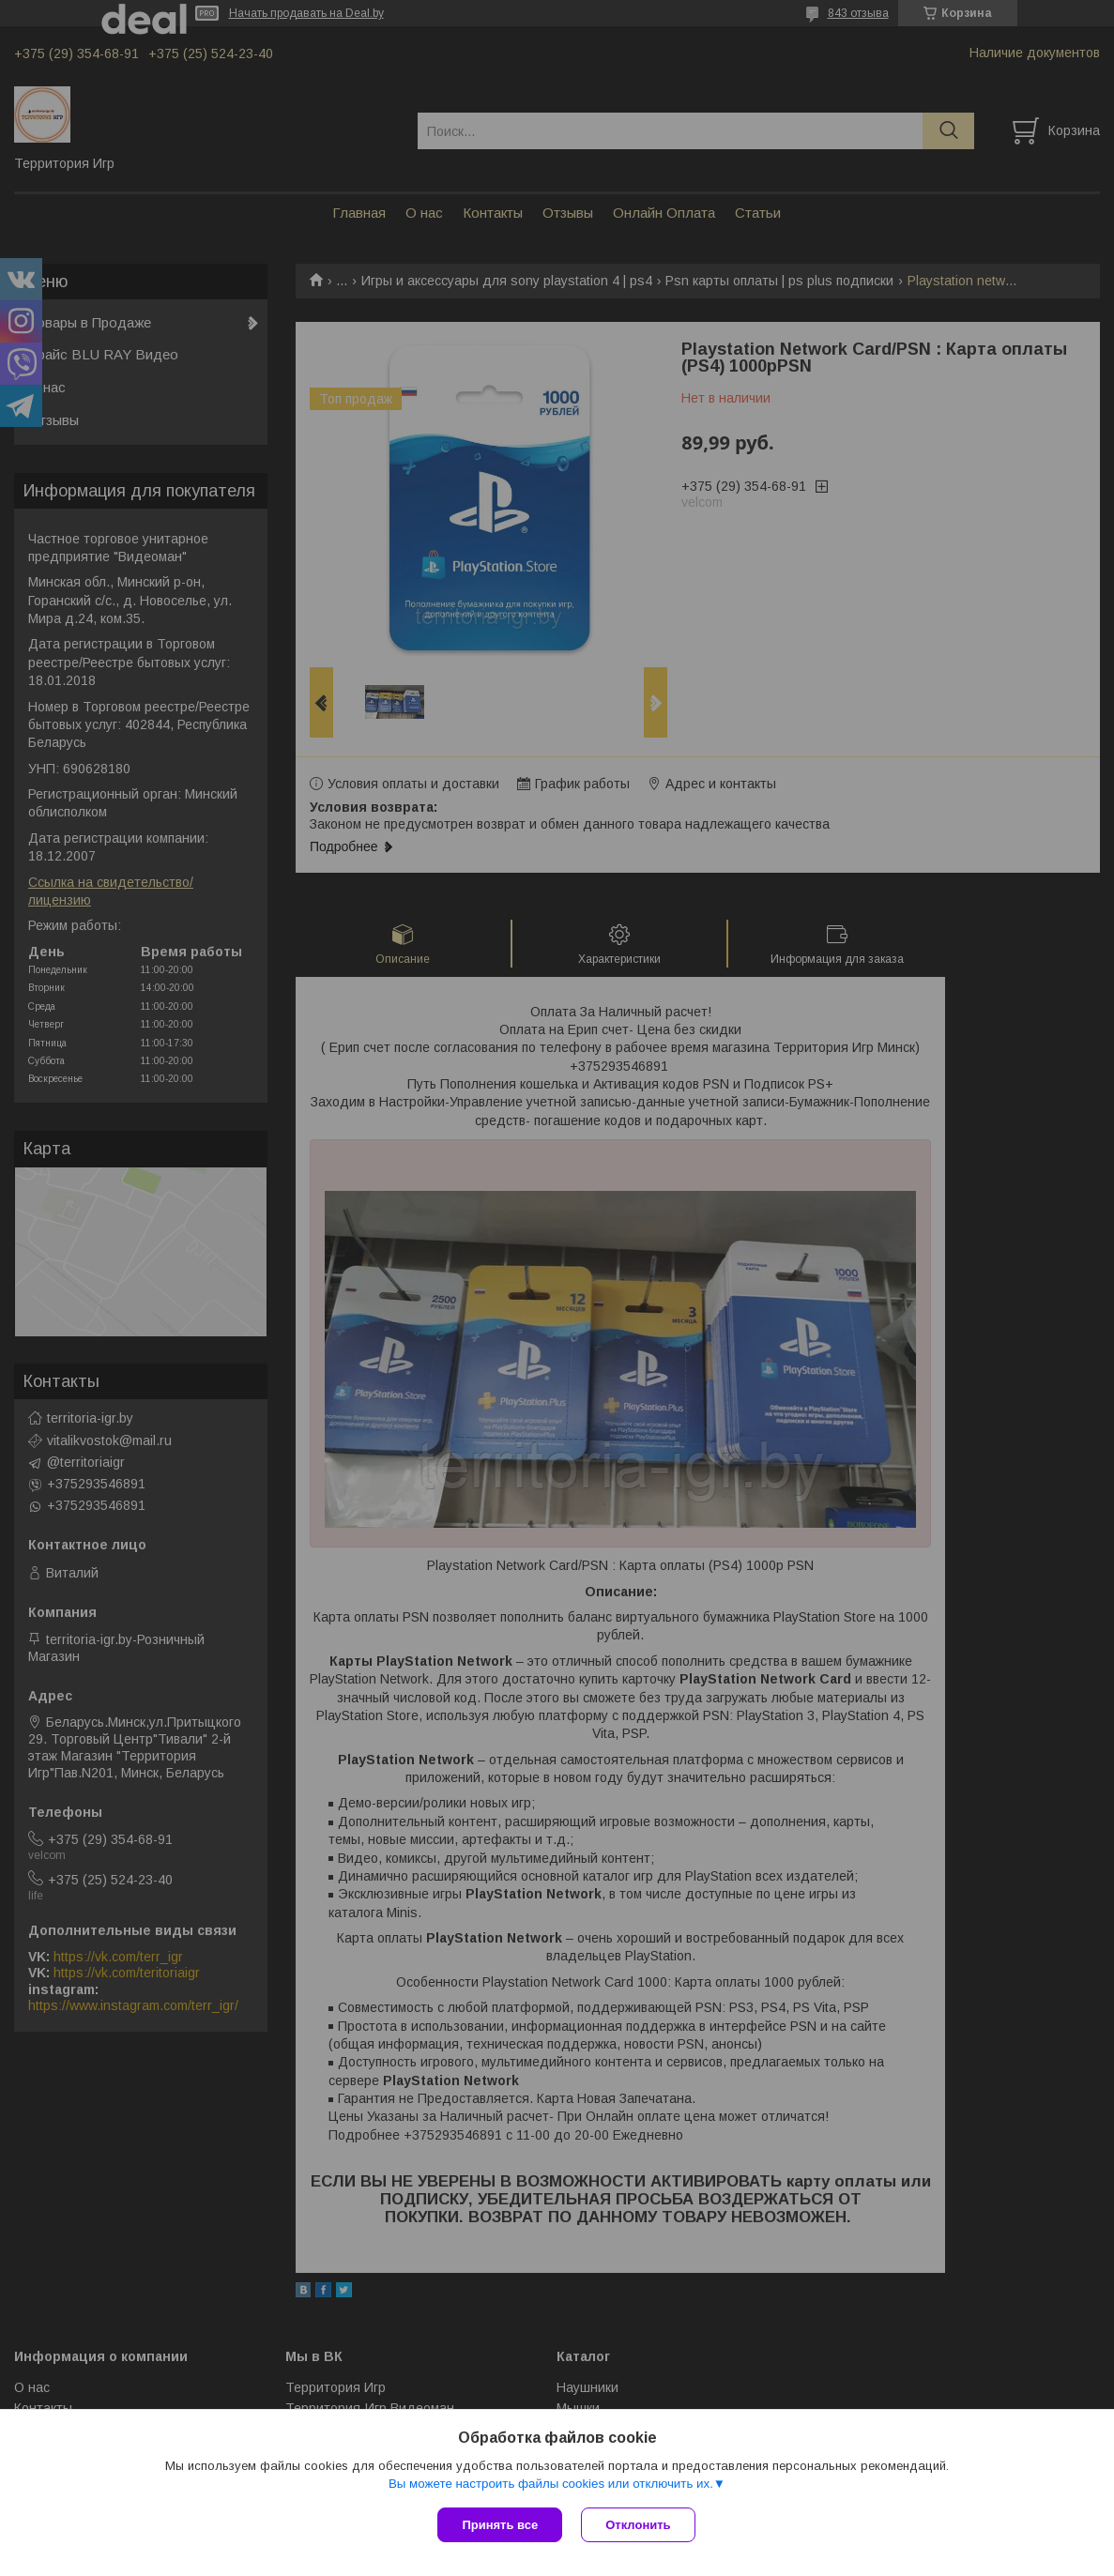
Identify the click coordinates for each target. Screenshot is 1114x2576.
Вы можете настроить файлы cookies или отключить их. (551, 2484)
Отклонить (637, 2525)
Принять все (500, 2525)
